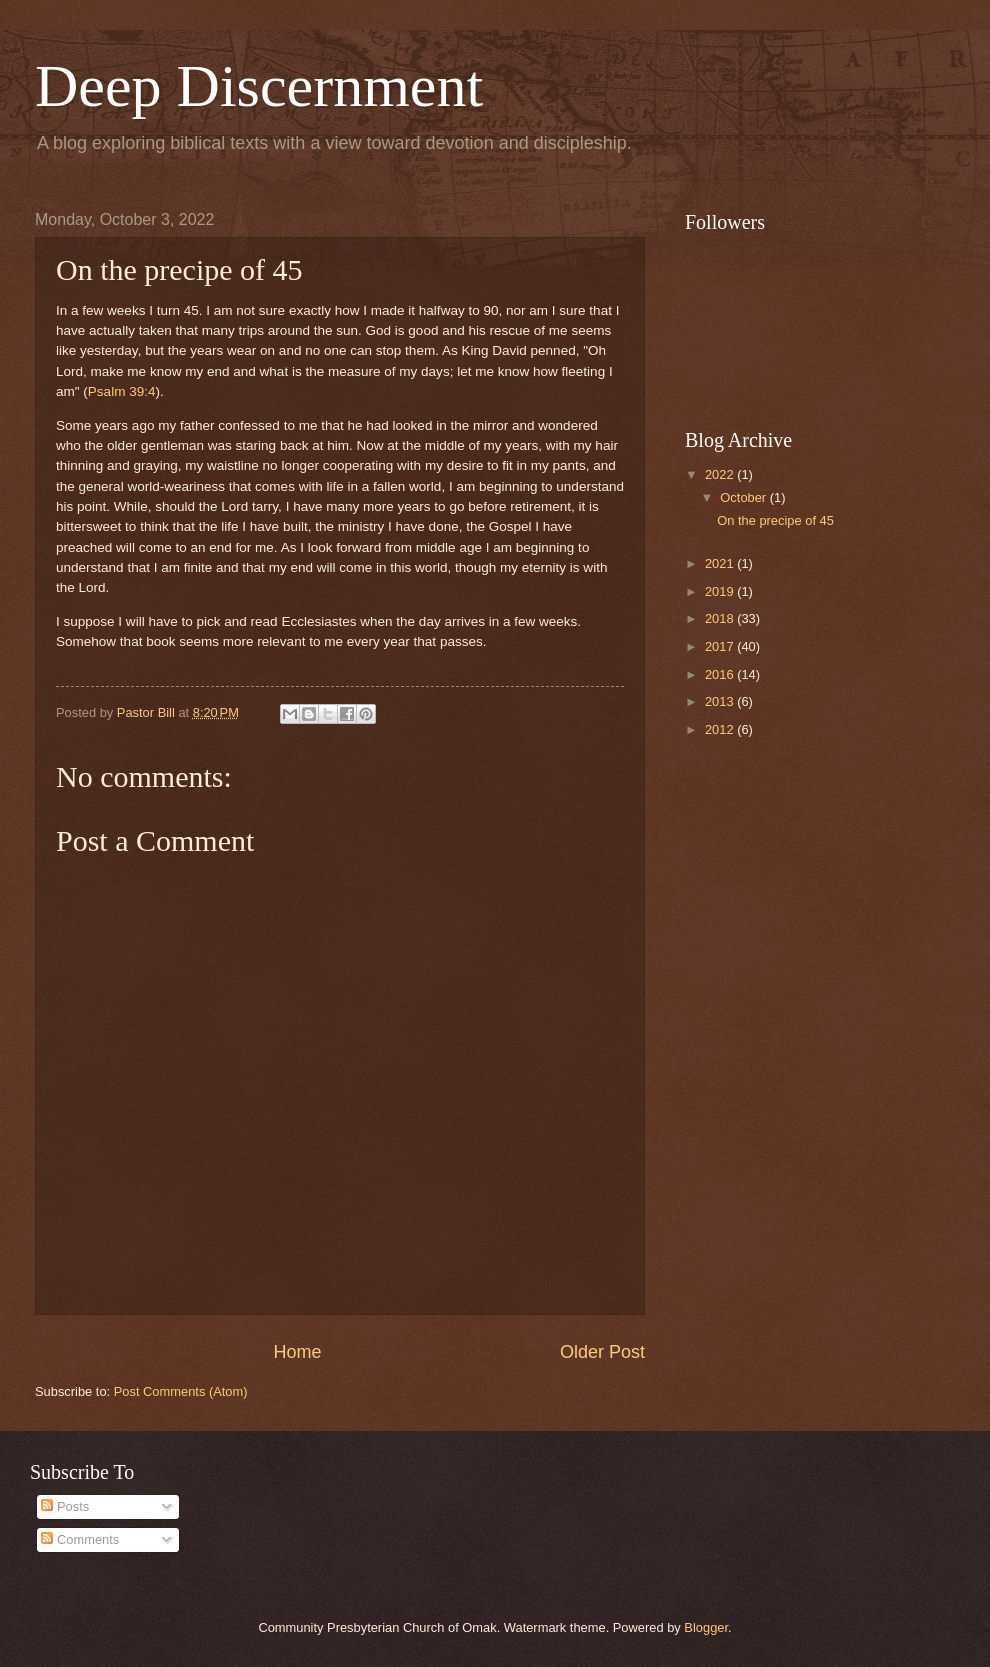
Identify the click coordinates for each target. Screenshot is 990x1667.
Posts (65, 1506)
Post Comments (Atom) (181, 1391)
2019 (721, 591)
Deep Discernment (259, 86)
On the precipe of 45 (775, 520)
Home (297, 1352)
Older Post (602, 1352)
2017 (721, 646)
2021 (721, 563)
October (744, 497)
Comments (80, 1539)
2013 (721, 701)
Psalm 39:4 (122, 391)
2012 (721, 729)
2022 (721, 474)
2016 (721, 674)
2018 (721, 618)
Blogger (706, 1627)
